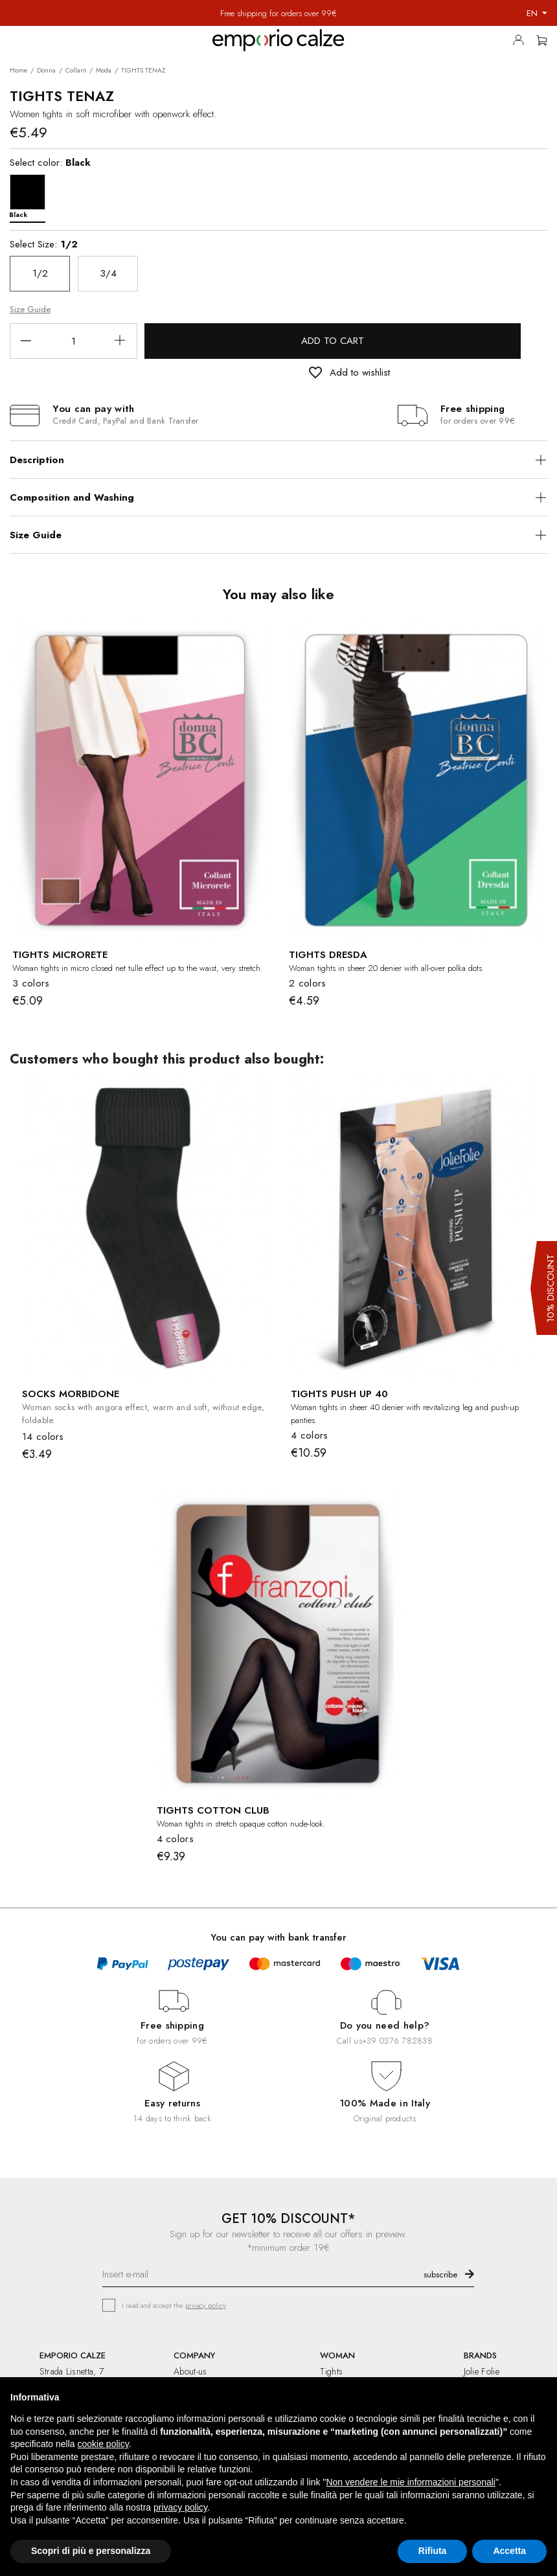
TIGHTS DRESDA (328, 955)
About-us (190, 2371)
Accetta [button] (509, 2551)
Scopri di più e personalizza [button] (90, 2551)
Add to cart (332, 341)
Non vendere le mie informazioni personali (410, 2482)
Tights (331, 2371)
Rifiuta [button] (432, 2551)
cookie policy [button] (103, 2444)
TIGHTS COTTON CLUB (213, 1810)
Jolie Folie (481, 2371)
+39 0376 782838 (397, 2041)
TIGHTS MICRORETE (60, 955)
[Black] (31, 195)
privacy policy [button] (180, 2507)
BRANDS (480, 2355)
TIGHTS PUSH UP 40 (339, 1394)
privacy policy (205, 2305)
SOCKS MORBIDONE (70, 1394)
